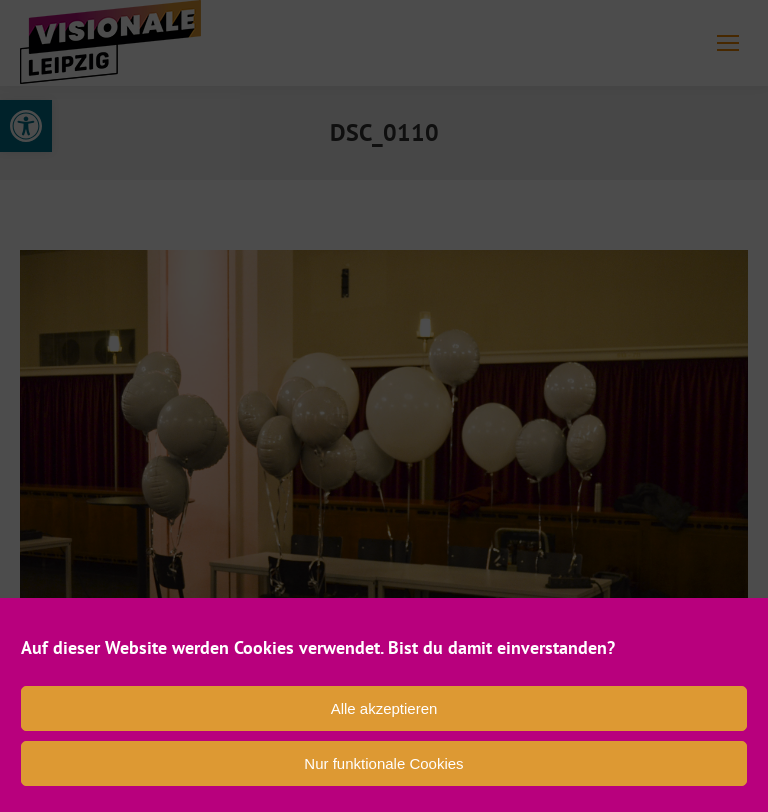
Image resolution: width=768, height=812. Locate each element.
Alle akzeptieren (384, 708)
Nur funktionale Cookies (383, 763)
